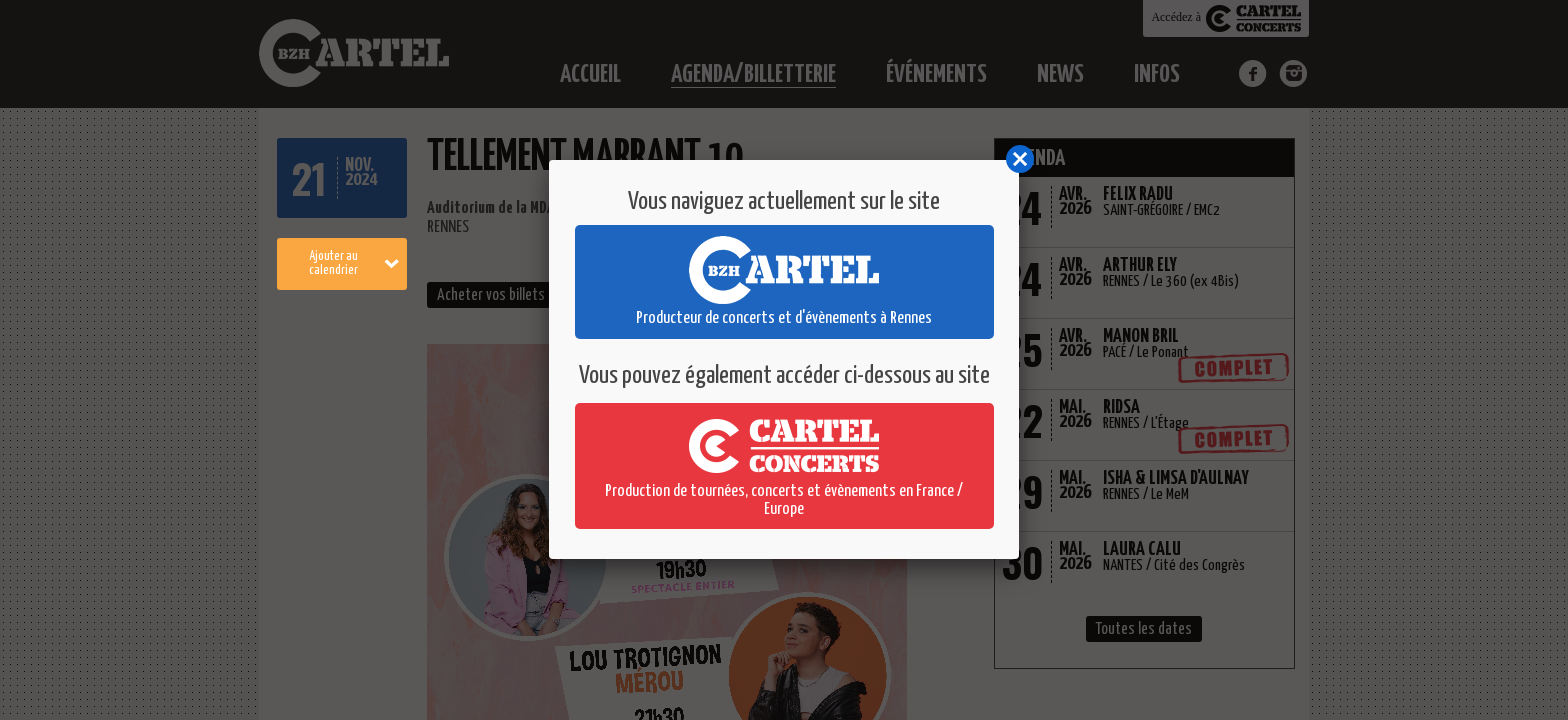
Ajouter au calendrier (354, 263)
